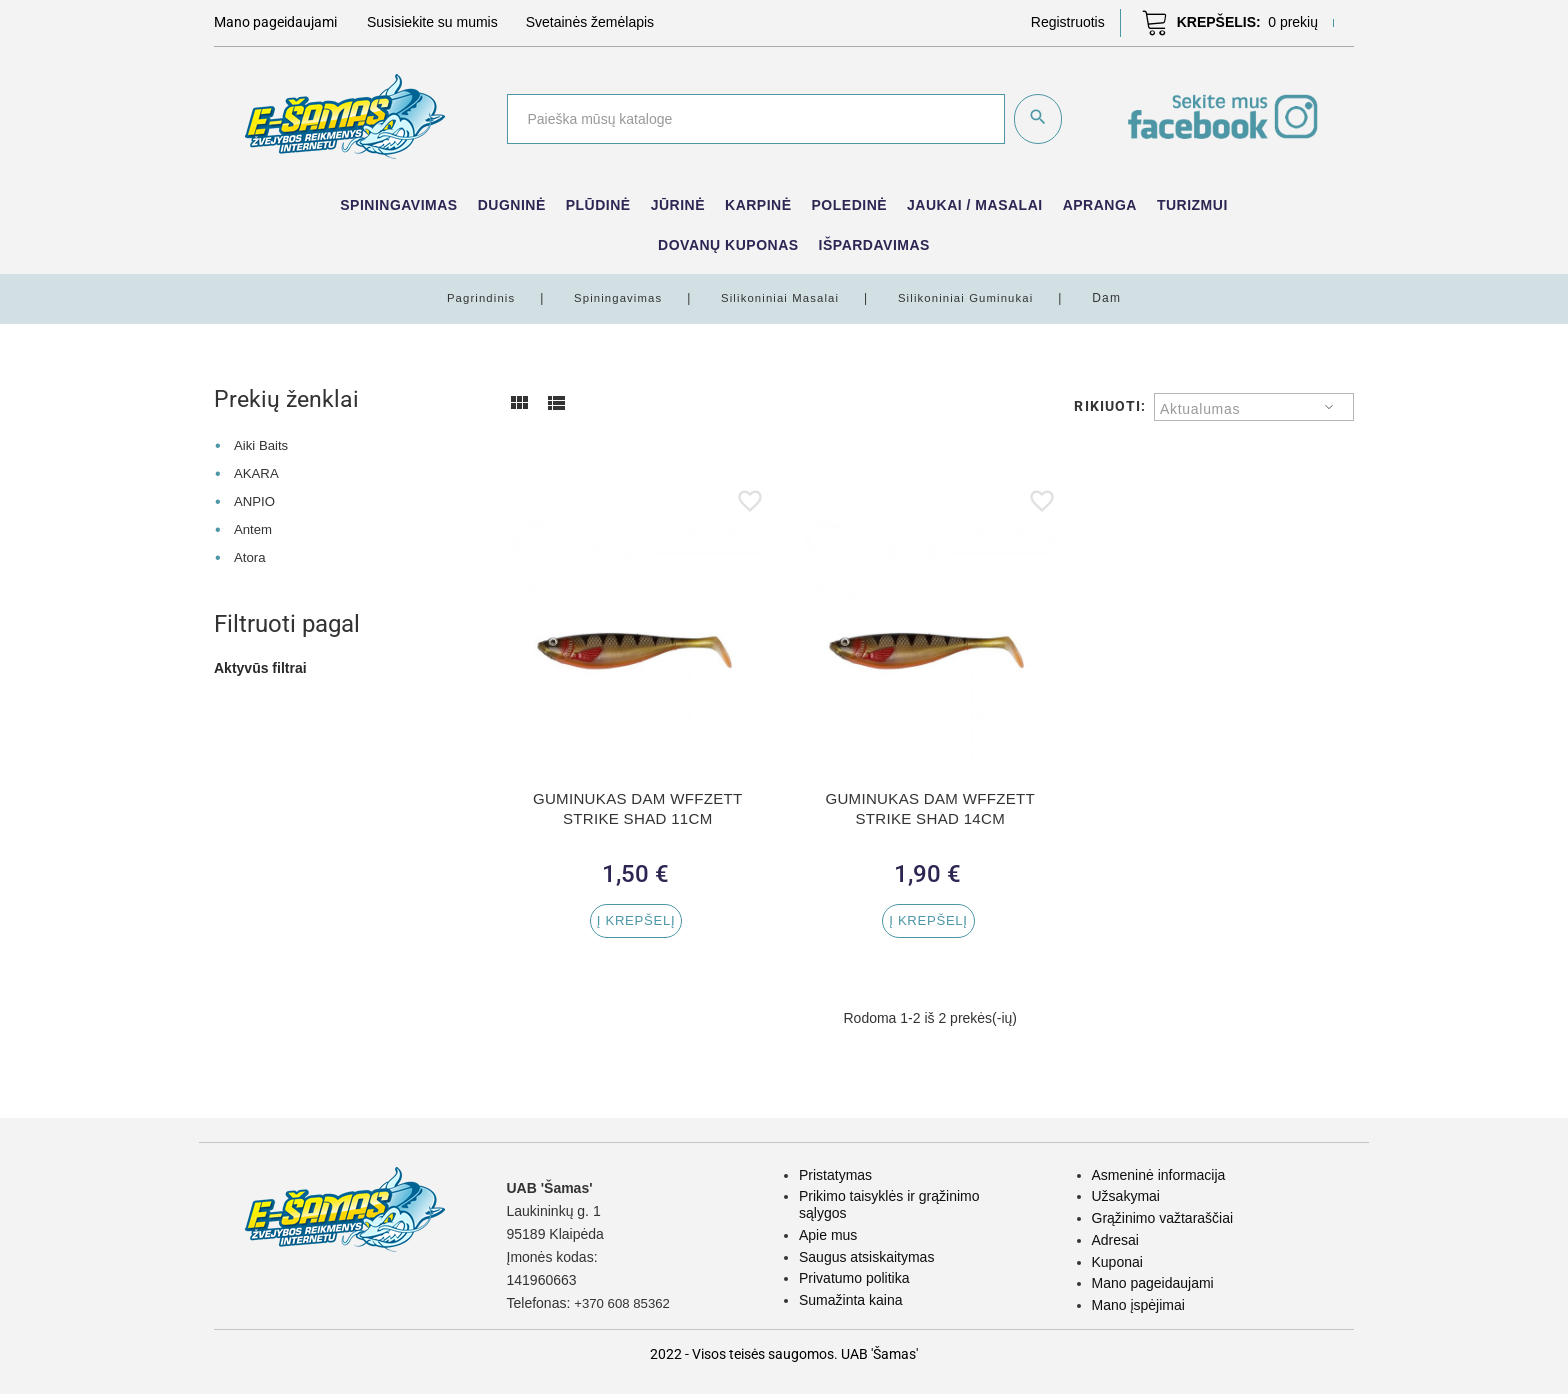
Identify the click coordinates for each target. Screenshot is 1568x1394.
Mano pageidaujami (1153, 1283)
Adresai (1115, 1240)
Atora (250, 556)
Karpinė (758, 205)
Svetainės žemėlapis (590, 22)
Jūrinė (678, 205)
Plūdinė (598, 205)
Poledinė (850, 205)
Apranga (1100, 205)
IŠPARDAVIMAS (874, 245)
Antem (254, 528)
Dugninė (512, 205)
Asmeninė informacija (1159, 1175)
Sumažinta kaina (851, 1300)
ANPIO (256, 500)
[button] (1068, 22)
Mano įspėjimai (1138, 1305)
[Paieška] (754, 119)
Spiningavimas (398, 205)
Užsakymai (1126, 1196)
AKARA (257, 473)
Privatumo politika (854, 1278)
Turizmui (1192, 205)
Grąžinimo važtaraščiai (1163, 1218)
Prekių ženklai (288, 399)
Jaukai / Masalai (975, 205)
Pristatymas (835, 1175)
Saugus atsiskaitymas (866, 1257)
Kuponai (1117, 1262)
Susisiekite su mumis (432, 22)
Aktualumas (1200, 409)
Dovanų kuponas (728, 245)
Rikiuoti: (1110, 406)
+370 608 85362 (625, 1303)
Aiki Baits (263, 445)
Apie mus (828, 1235)
